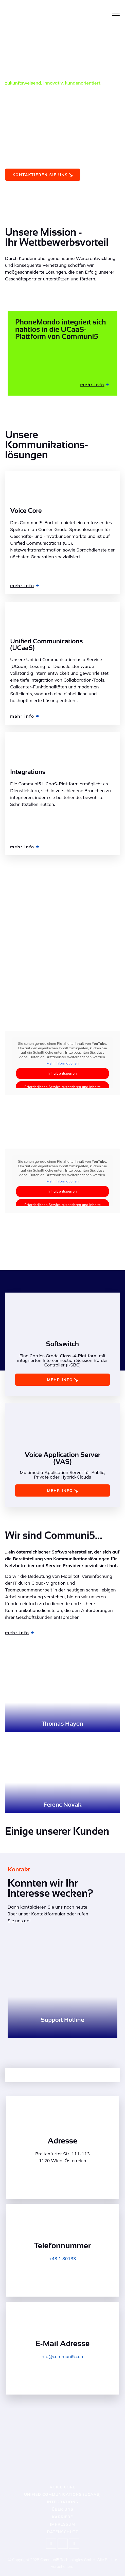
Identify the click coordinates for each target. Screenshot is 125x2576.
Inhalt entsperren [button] (62, 1073)
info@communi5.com (63, 2356)
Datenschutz (62, 2531)
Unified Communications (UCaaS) (62, 2494)
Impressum (62, 2524)
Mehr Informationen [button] (62, 1063)
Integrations (62, 2502)
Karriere (62, 2516)
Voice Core (62, 2487)
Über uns (62, 2509)
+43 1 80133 (62, 2258)
